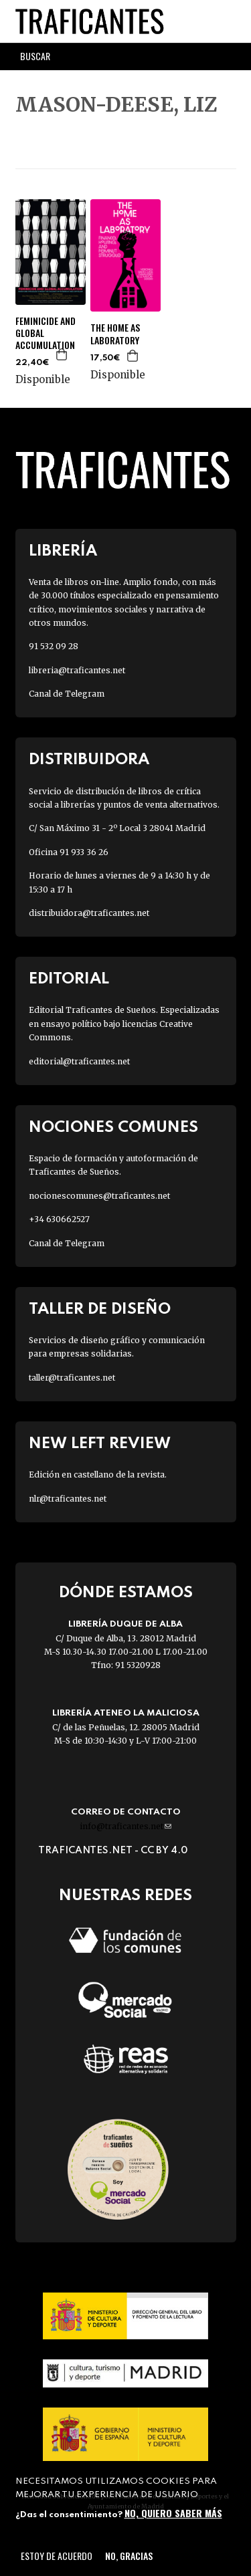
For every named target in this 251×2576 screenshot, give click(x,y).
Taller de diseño (100, 1309)
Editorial (69, 979)
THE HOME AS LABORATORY (115, 334)
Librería (63, 551)
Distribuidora (89, 760)
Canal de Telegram (66, 694)
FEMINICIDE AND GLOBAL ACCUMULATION (45, 333)
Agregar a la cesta (62, 354)
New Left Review (100, 1443)
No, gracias (129, 2556)
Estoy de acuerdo (56, 2556)
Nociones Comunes (113, 1127)
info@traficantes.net (125, 1826)
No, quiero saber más (173, 2513)
